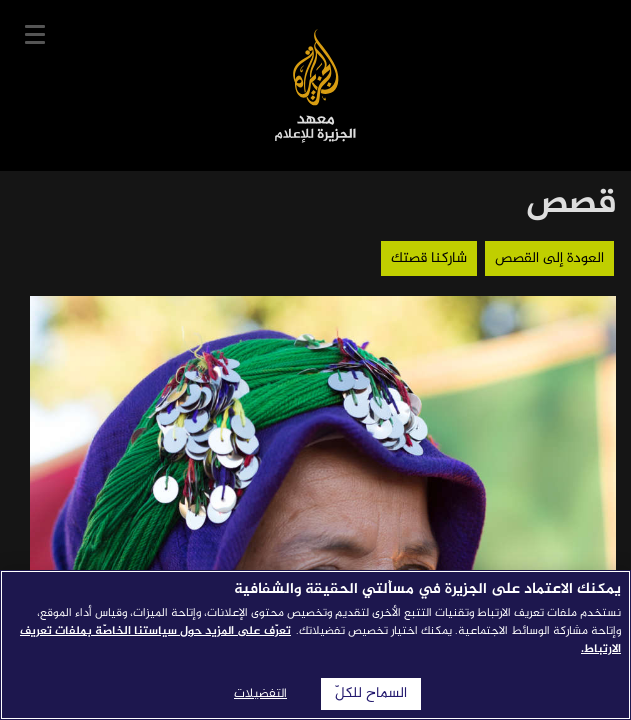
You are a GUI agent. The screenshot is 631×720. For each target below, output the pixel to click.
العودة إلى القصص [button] (549, 258)
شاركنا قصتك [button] (429, 258)
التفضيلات (260, 694)
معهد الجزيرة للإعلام (315, 85)
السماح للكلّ (371, 694)
